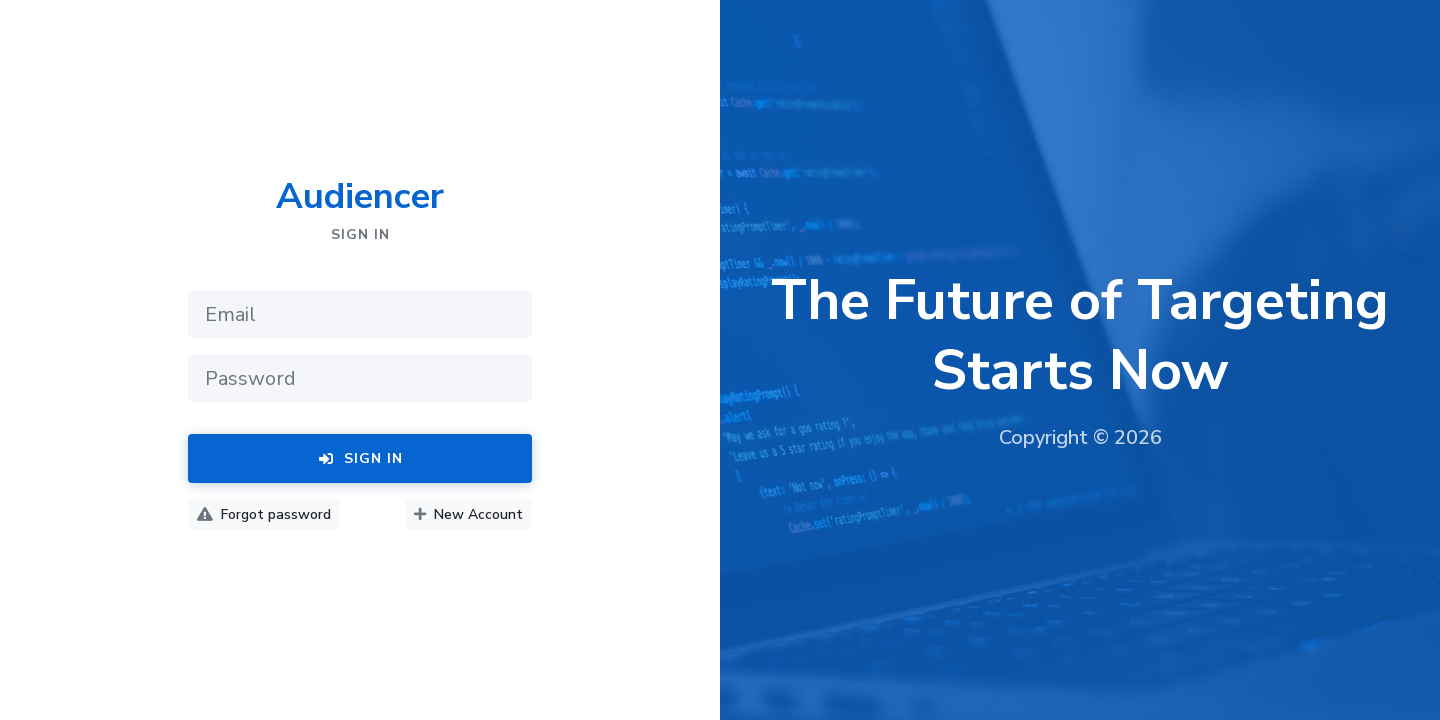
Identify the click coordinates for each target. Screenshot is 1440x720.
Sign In (360, 458)
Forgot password (264, 514)
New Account (468, 514)
